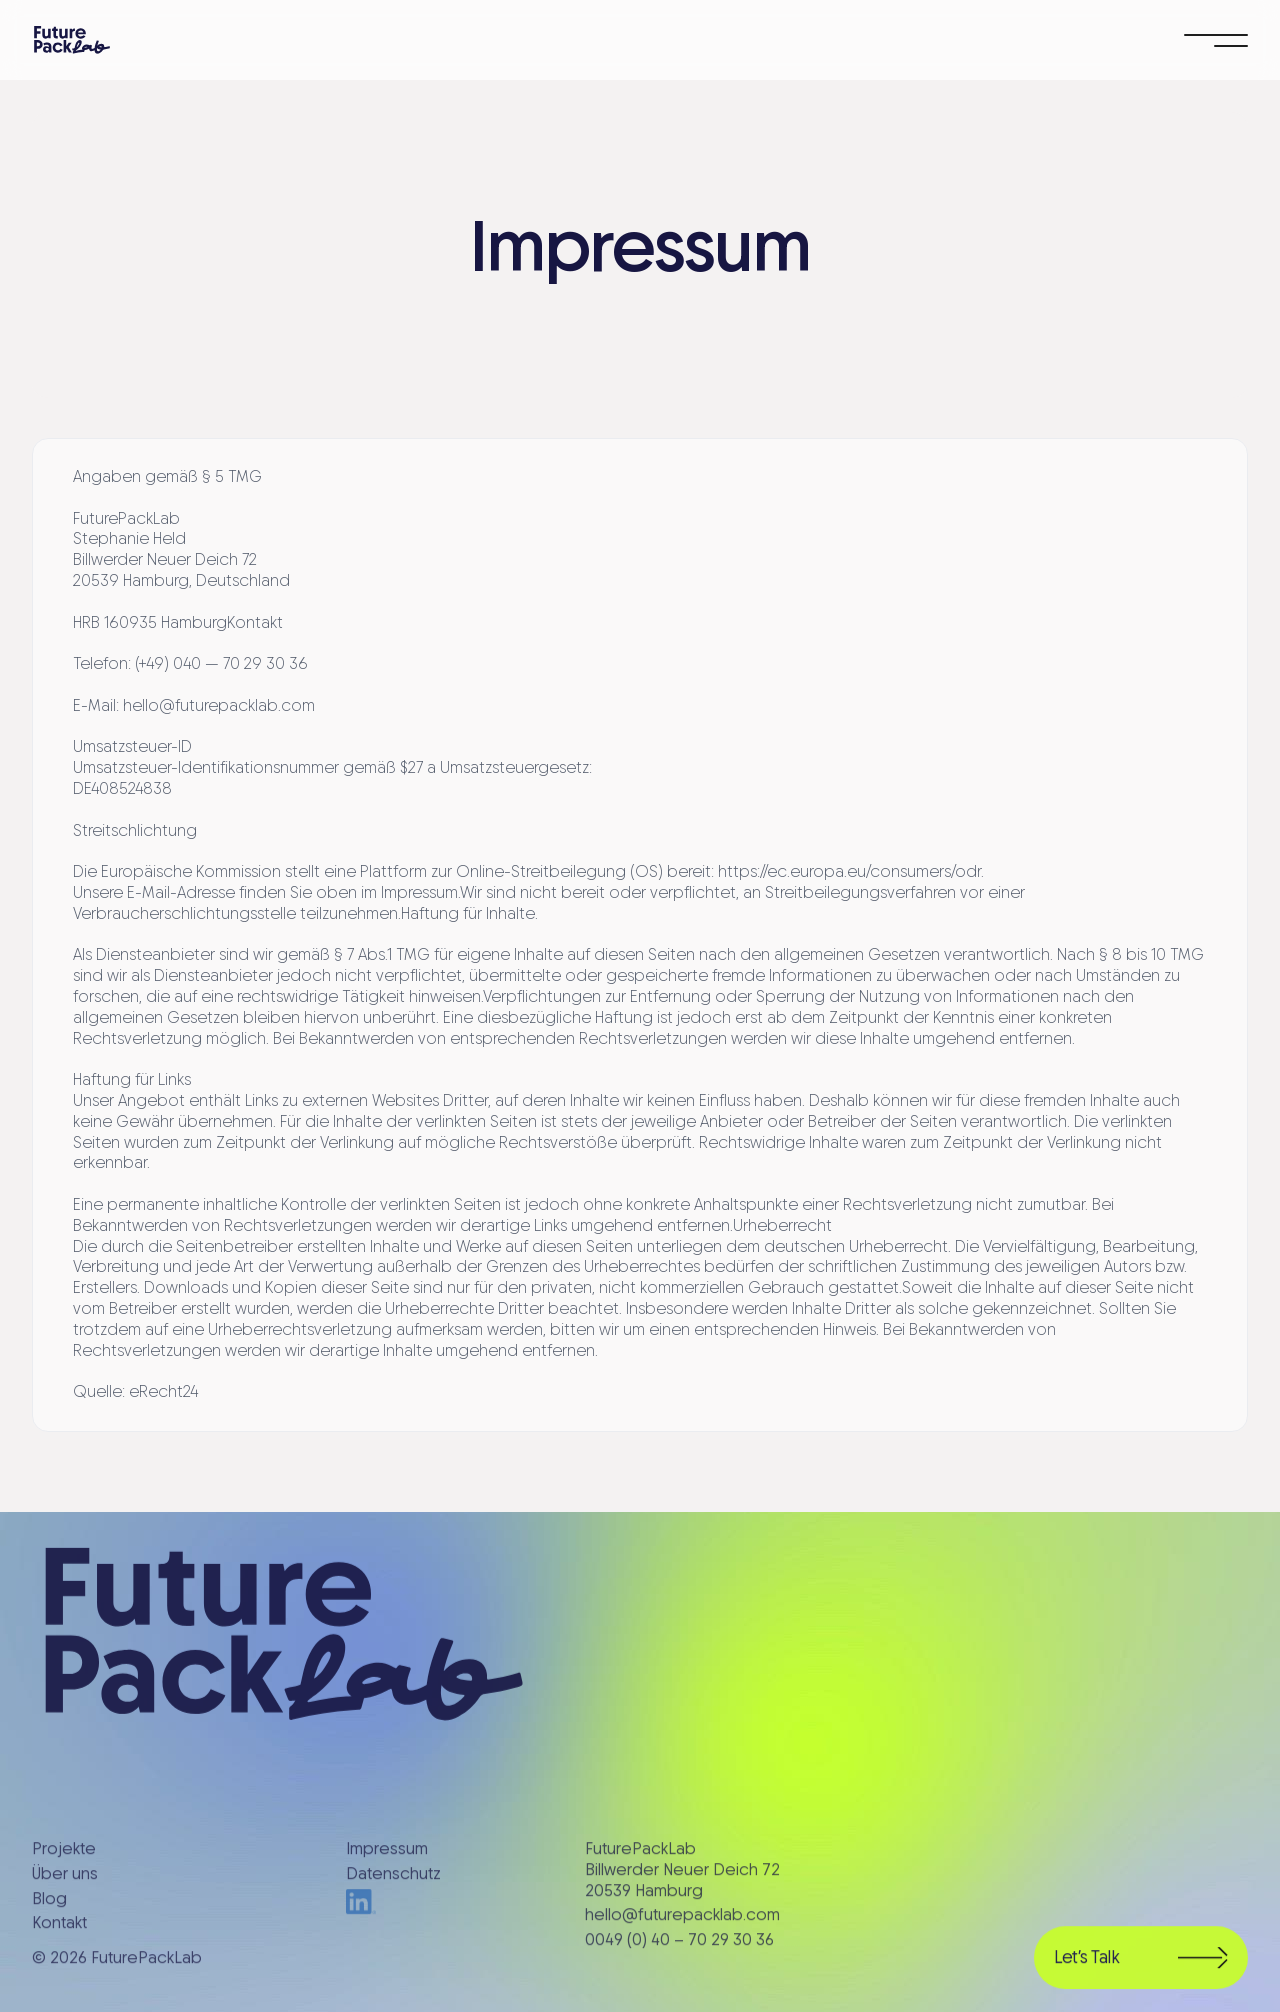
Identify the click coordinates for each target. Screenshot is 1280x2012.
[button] (1216, 40)
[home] (72, 40)
